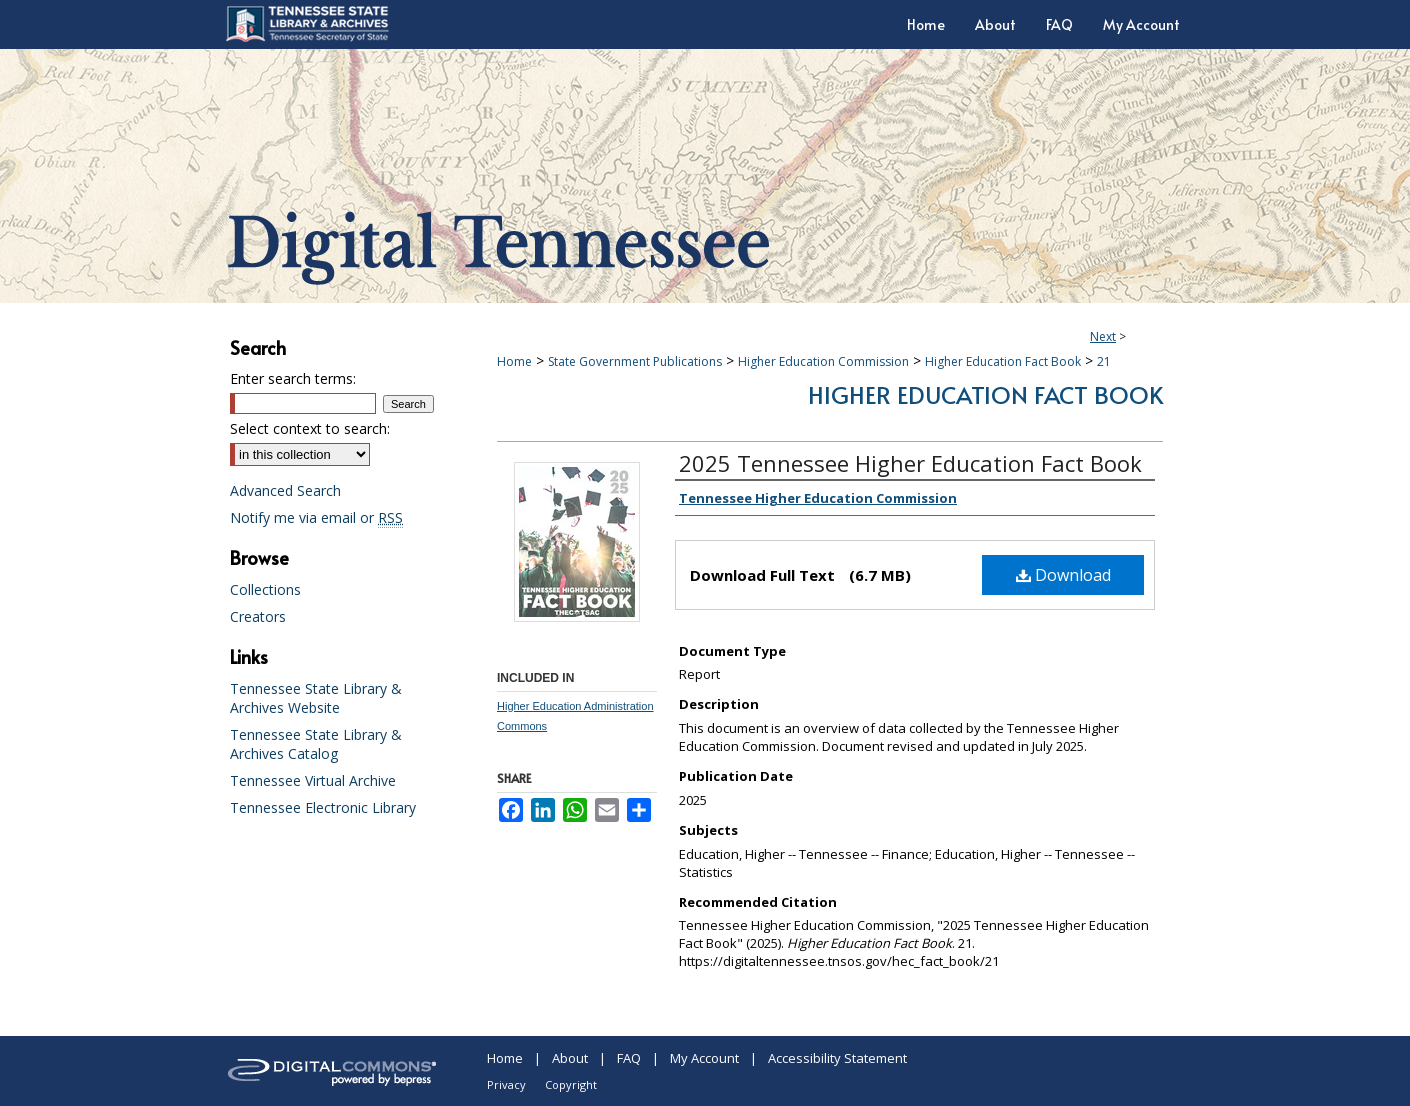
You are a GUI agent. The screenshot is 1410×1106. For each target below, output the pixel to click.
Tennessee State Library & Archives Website (316, 698)
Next (1103, 336)
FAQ (629, 1058)
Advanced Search (285, 490)
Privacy (506, 1084)
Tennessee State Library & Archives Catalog (316, 744)
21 (1104, 361)
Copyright (571, 1084)
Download (1063, 575)
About (570, 1058)
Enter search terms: (293, 378)
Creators (258, 616)
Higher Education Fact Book (1003, 361)
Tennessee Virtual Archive (313, 780)
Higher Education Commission (823, 361)
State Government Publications (635, 361)
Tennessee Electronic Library (323, 807)
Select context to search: (310, 428)
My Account (704, 1058)
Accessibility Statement (837, 1058)
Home (514, 361)
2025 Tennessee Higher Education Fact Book (910, 463)
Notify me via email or (316, 517)
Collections (265, 589)
